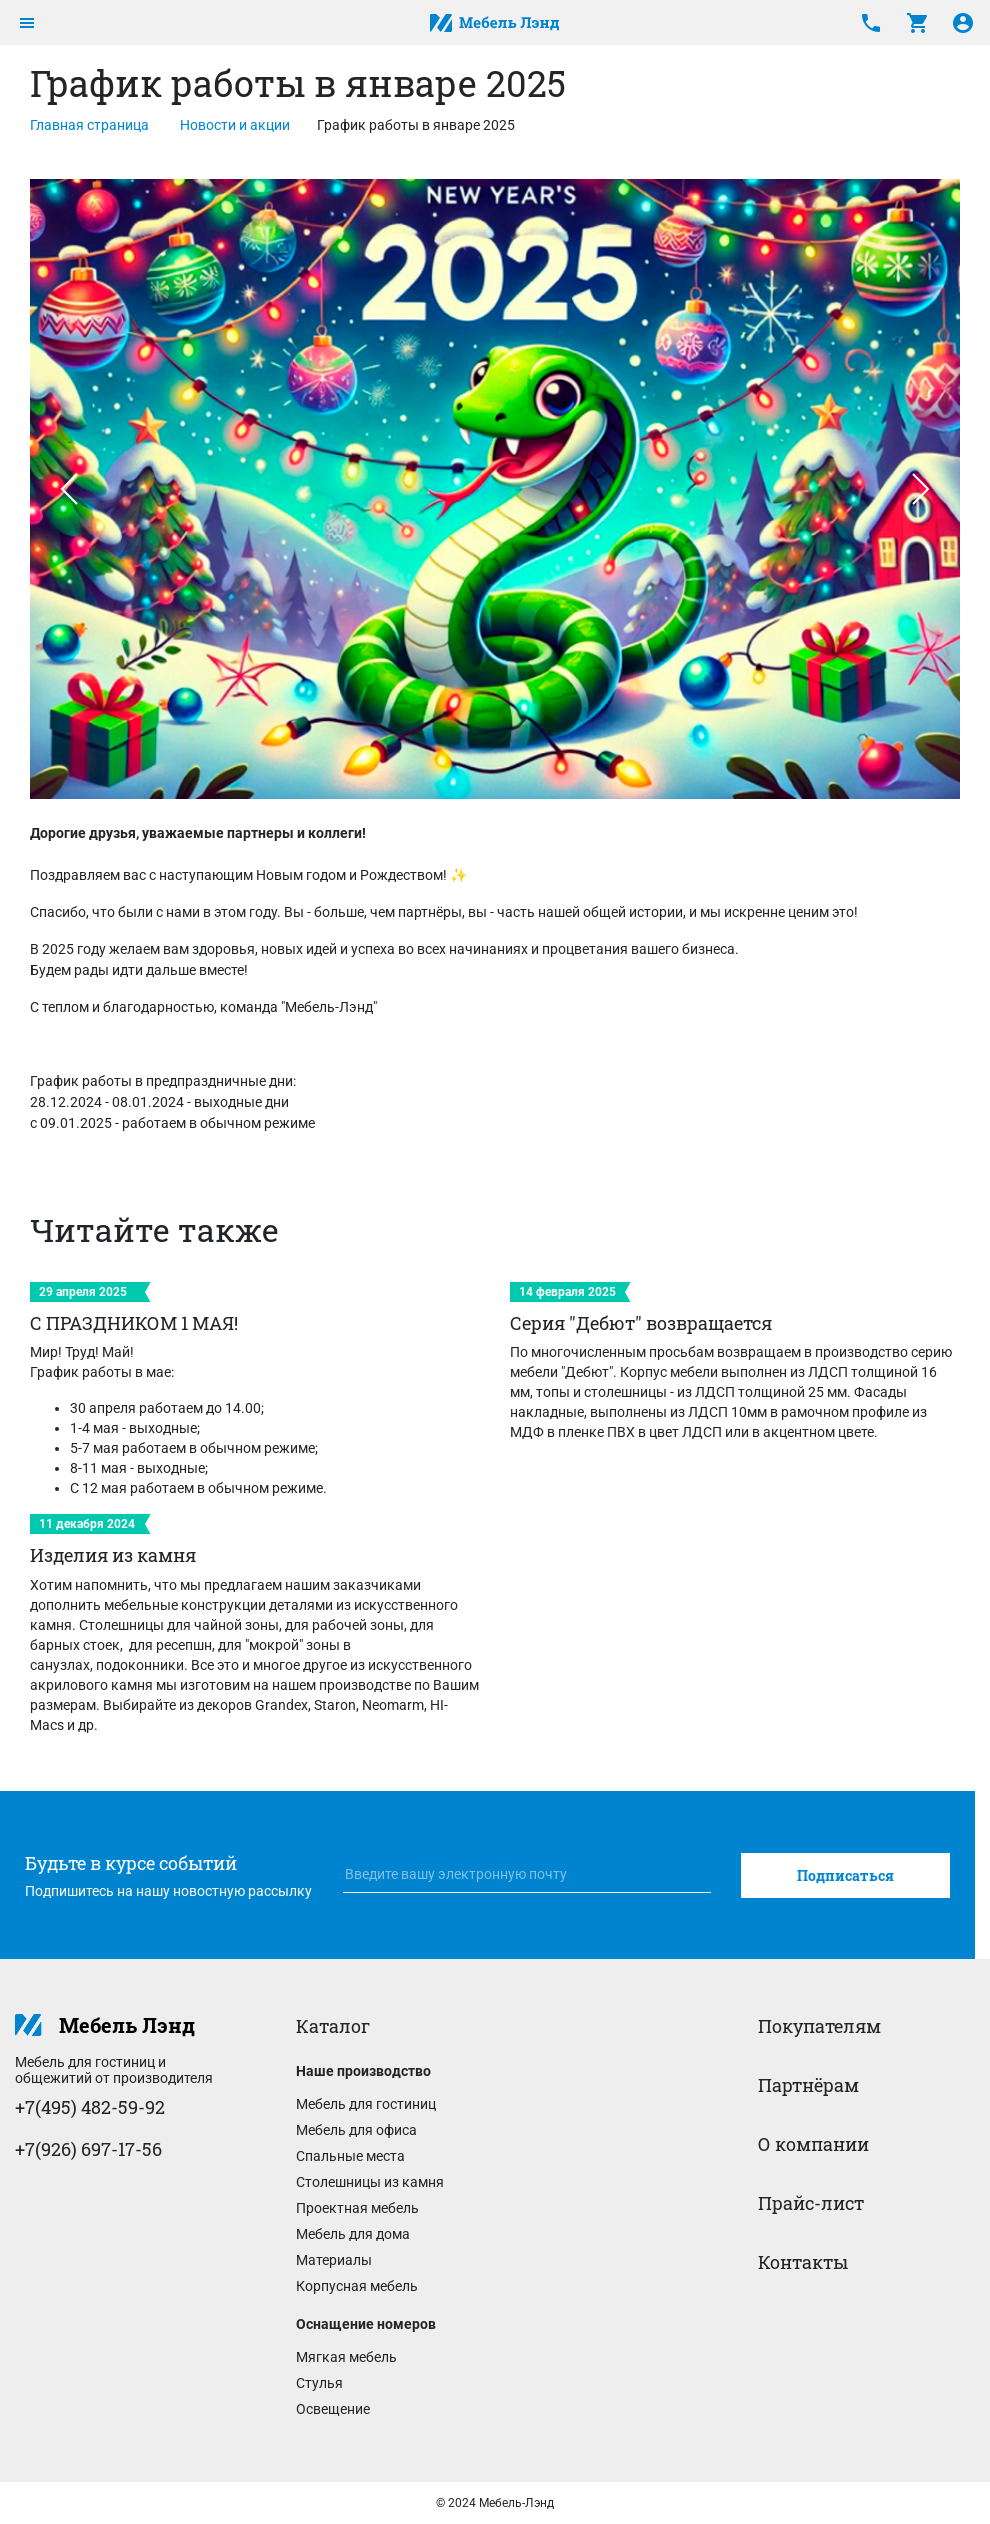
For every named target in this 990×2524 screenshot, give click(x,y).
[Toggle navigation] (27, 23)
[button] (69, 489)
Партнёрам (808, 2085)
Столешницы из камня (370, 2182)
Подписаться (845, 1875)
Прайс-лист (811, 2203)
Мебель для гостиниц (366, 2104)
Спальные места (350, 2156)
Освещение (333, 2409)
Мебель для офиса (356, 2130)
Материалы (334, 2260)
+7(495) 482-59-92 (90, 2107)
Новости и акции (235, 125)
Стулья (319, 2383)
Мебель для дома (353, 2234)
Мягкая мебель (346, 2357)
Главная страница (89, 125)
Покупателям (819, 2026)
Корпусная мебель (357, 2286)
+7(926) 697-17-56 (88, 2149)
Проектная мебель (357, 2208)
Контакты (803, 2262)
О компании (813, 2144)
